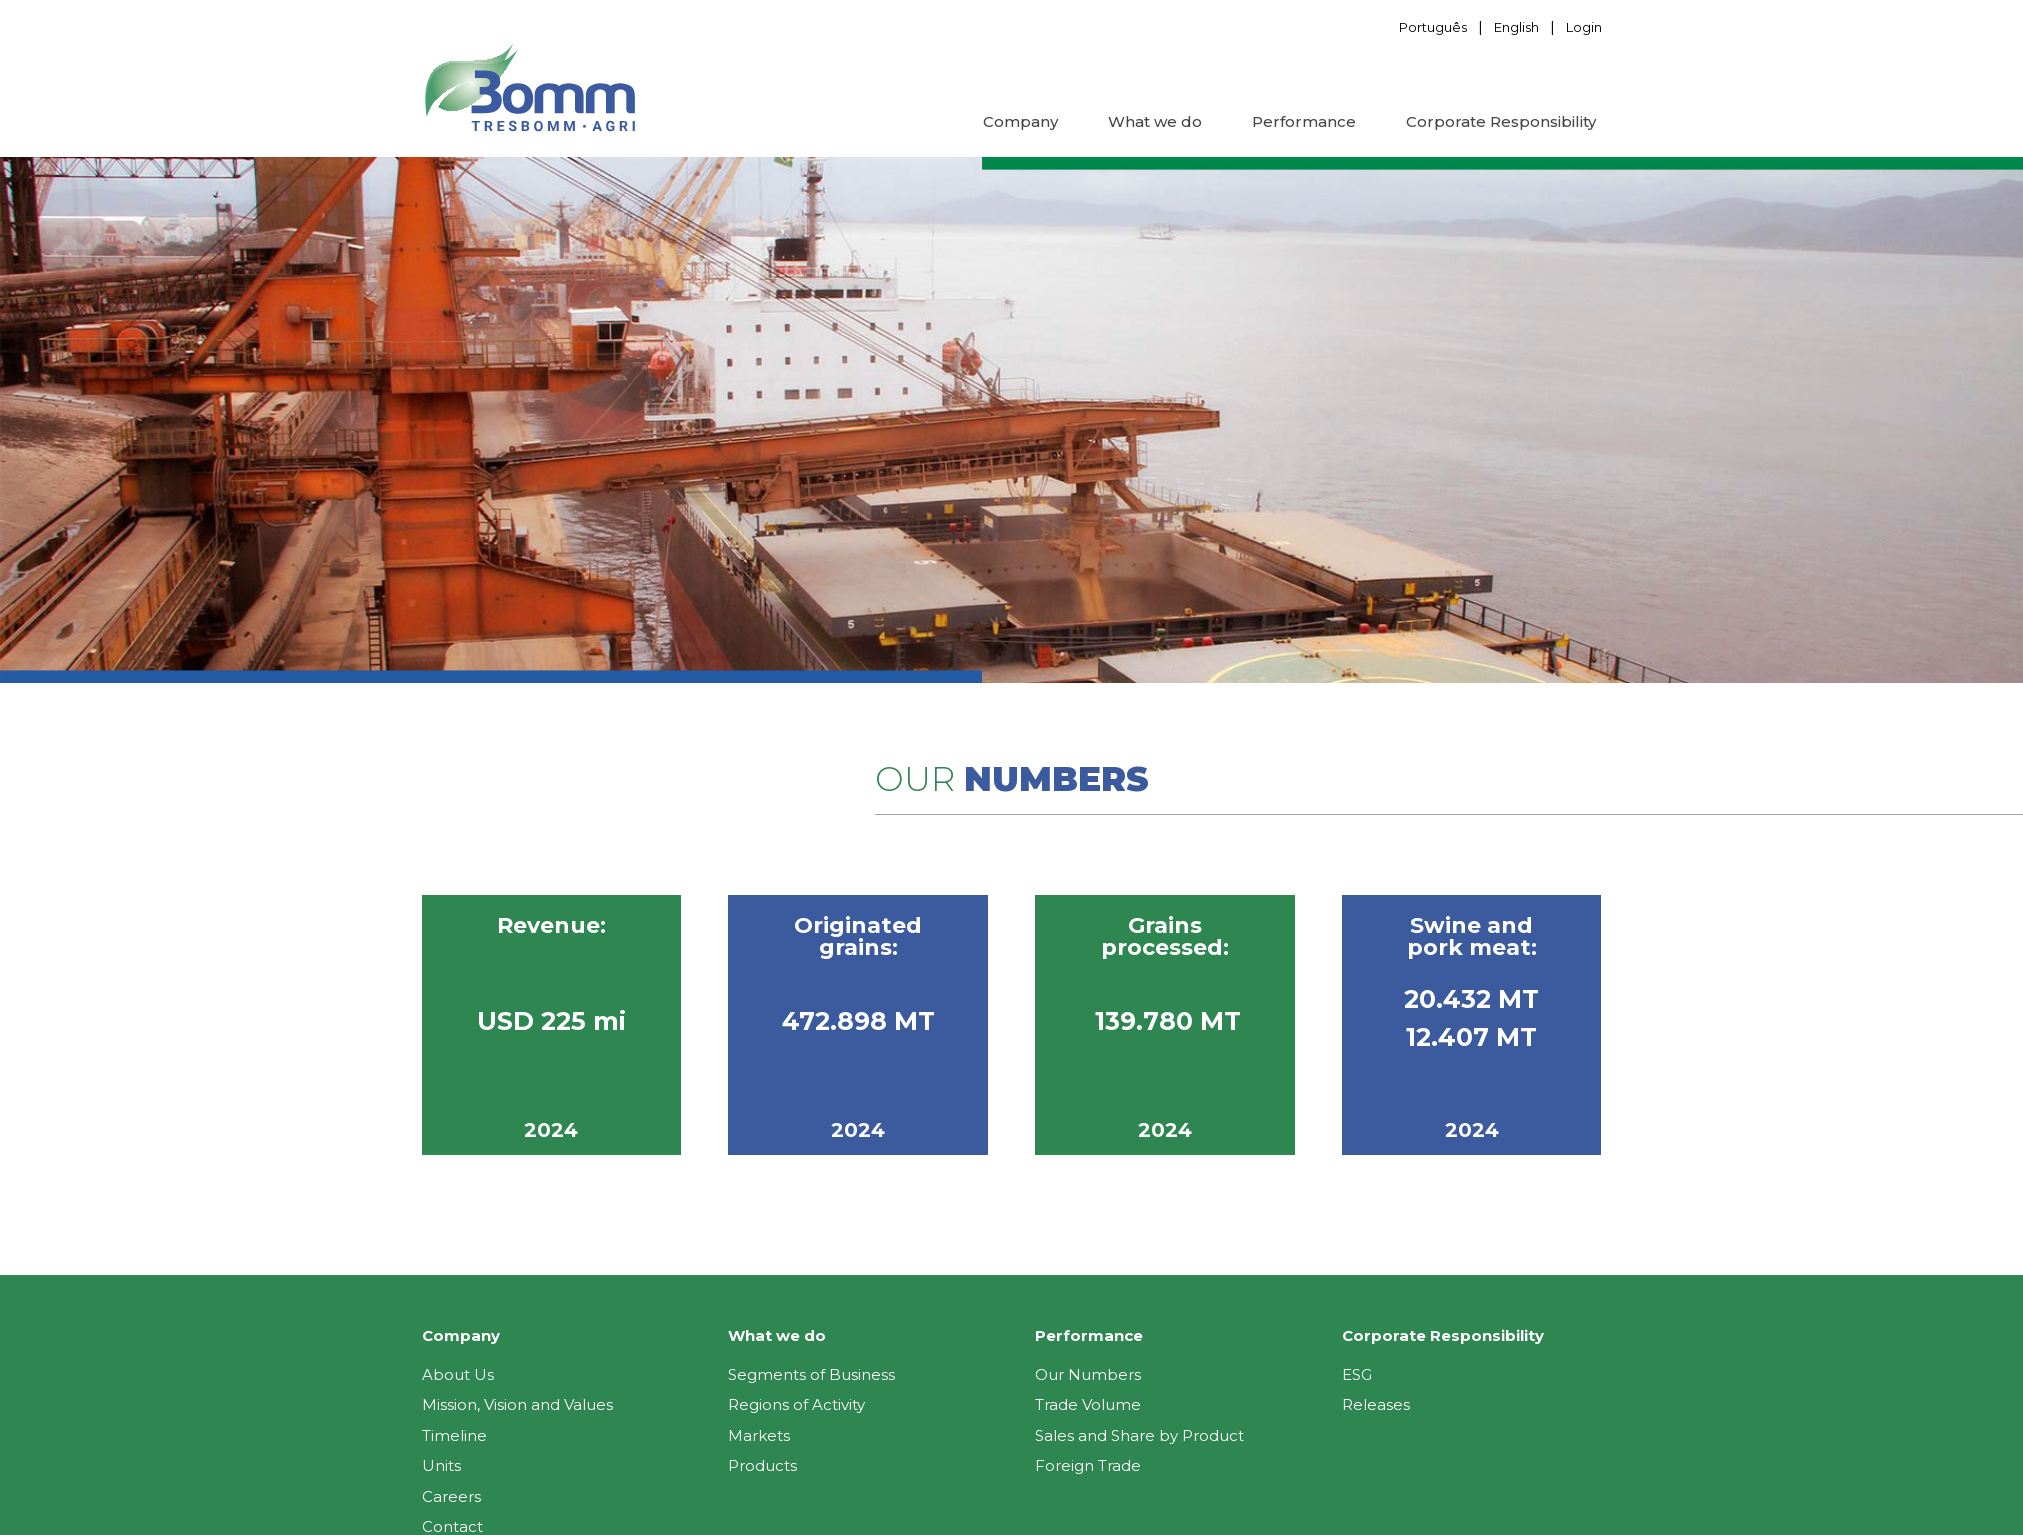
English (1516, 27)
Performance (1304, 121)
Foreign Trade (1088, 1465)
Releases (1376, 1404)
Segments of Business (811, 1374)
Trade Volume (1088, 1404)
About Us (458, 1374)
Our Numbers (1088, 1374)
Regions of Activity (796, 1404)
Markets (759, 1435)
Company (1020, 121)
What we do (1155, 121)
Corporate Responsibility (1501, 121)
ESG (1357, 1374)
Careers (451, 1496)
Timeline (454, 1435)
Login (1584, 27)
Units (441, 1465)
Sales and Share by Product (1139, 1435)
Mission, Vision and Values (517, 1404)
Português (1433, 27)
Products (762, 1465)
